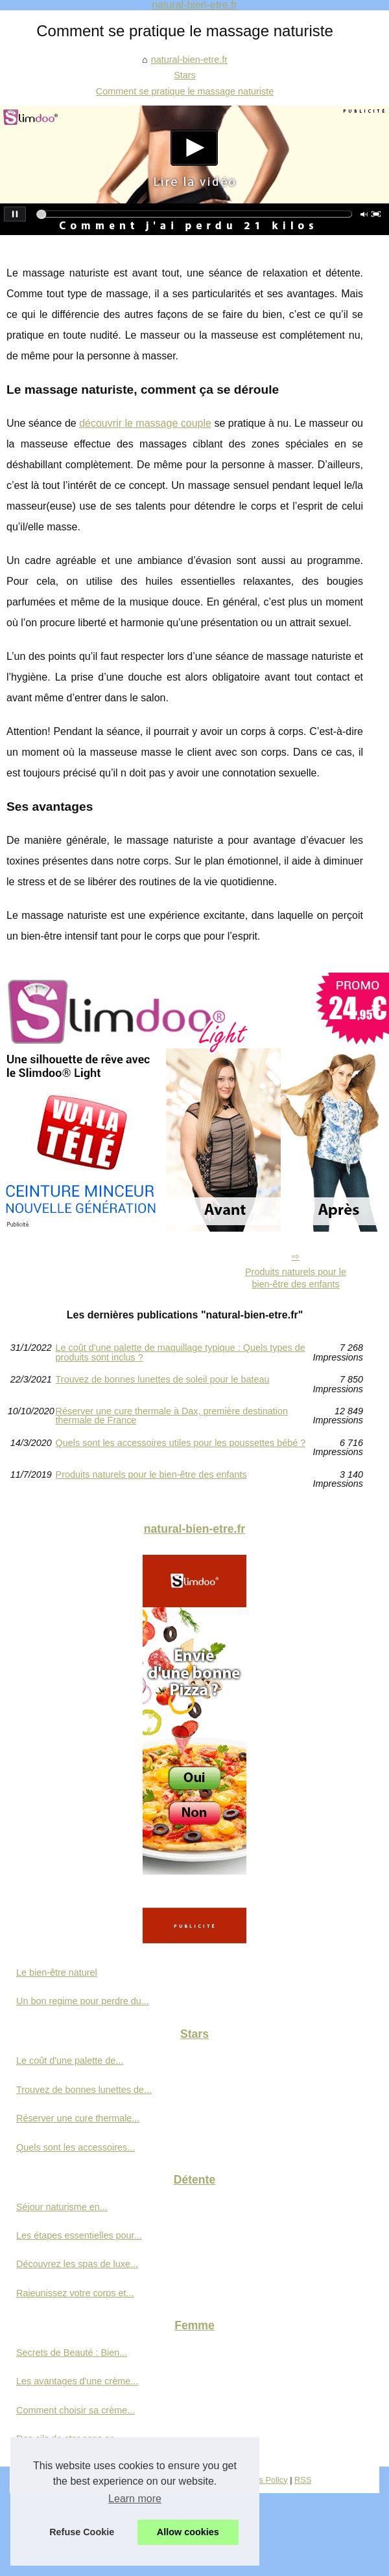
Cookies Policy (260, 2480)
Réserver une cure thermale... (77, 2118)
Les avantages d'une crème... (77, 2381)
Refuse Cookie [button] (81, 2532)
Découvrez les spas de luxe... (77, 2264)
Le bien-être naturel (56, 1972)
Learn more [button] (134, 2498)
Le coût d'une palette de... (69, 2060)
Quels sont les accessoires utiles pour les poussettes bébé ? (181, 1443)
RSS (302, 2480)
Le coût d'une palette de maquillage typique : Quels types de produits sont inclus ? (180, 1352)
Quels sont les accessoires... (75, 2147)
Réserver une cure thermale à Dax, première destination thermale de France (172, 1416)
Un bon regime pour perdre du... (82, 2001)
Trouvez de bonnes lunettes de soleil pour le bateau (163, 1379)
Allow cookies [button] (188, 2532)
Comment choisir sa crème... (75, 2410)
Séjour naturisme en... (62, 2207)
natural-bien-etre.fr (189, 59)
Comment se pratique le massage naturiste (185, 91)
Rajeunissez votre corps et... (75, 2293)
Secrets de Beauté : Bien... (71, 2352)
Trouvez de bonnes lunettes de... (84, 2090)
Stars (185, 75)
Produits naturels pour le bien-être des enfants (295, 1278)
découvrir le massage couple (145, 423)
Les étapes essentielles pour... (79, 2235)
